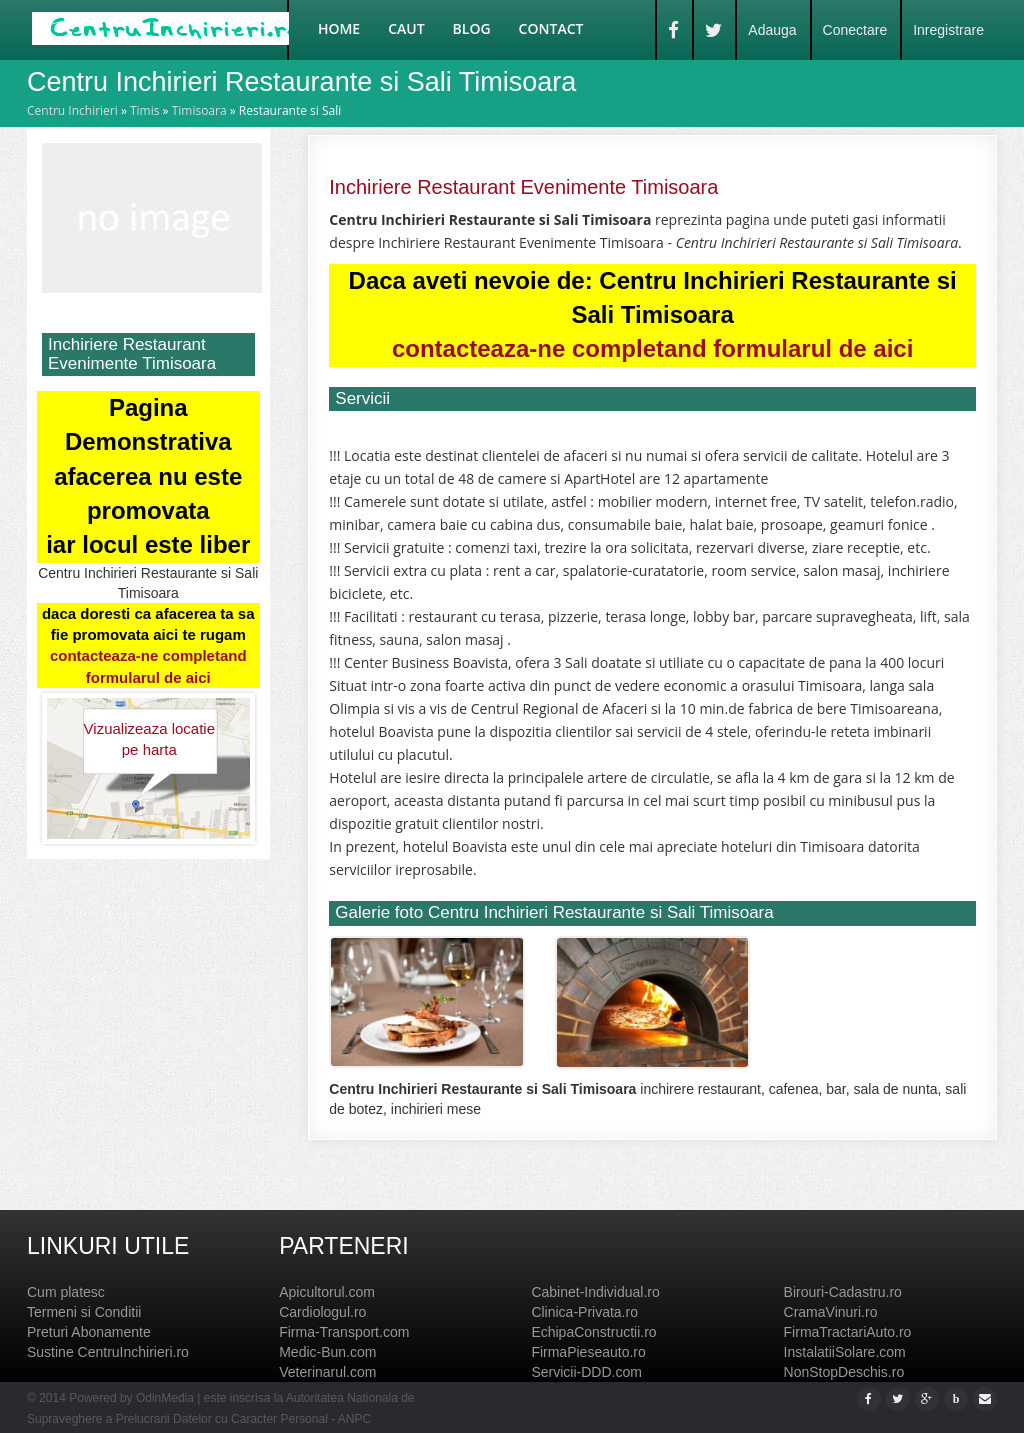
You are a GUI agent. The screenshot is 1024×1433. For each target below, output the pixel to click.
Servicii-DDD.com (586, 1372)
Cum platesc (66, 1292)
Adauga (772, 30)
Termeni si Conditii (84, 1312)
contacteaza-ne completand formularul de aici (652, 348)
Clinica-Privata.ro (584, 1312)
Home (339, 28)
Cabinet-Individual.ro (595, 1292)
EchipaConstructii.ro (593, 1332)
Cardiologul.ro (322, 1312)
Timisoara (199, 110)
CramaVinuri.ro (831, 1312)
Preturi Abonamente (89, 1332)
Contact (551, 28)
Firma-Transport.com (344, 1332)
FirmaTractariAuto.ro (848, 1332)
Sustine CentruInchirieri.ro (108, 1352)
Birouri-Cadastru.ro (843, 1292)
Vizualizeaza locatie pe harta (149, 739)
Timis (145, 110)
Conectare (855, 30)
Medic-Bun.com (327, 1352)
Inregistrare (948, 30)
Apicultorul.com (327, 1292)
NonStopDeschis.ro (844, 1372)
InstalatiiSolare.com (845, 1352)
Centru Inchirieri (72, 110)
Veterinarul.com (327, 1372)
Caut (406, 28)
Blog (472, 28)
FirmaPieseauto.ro (588, 1352)
